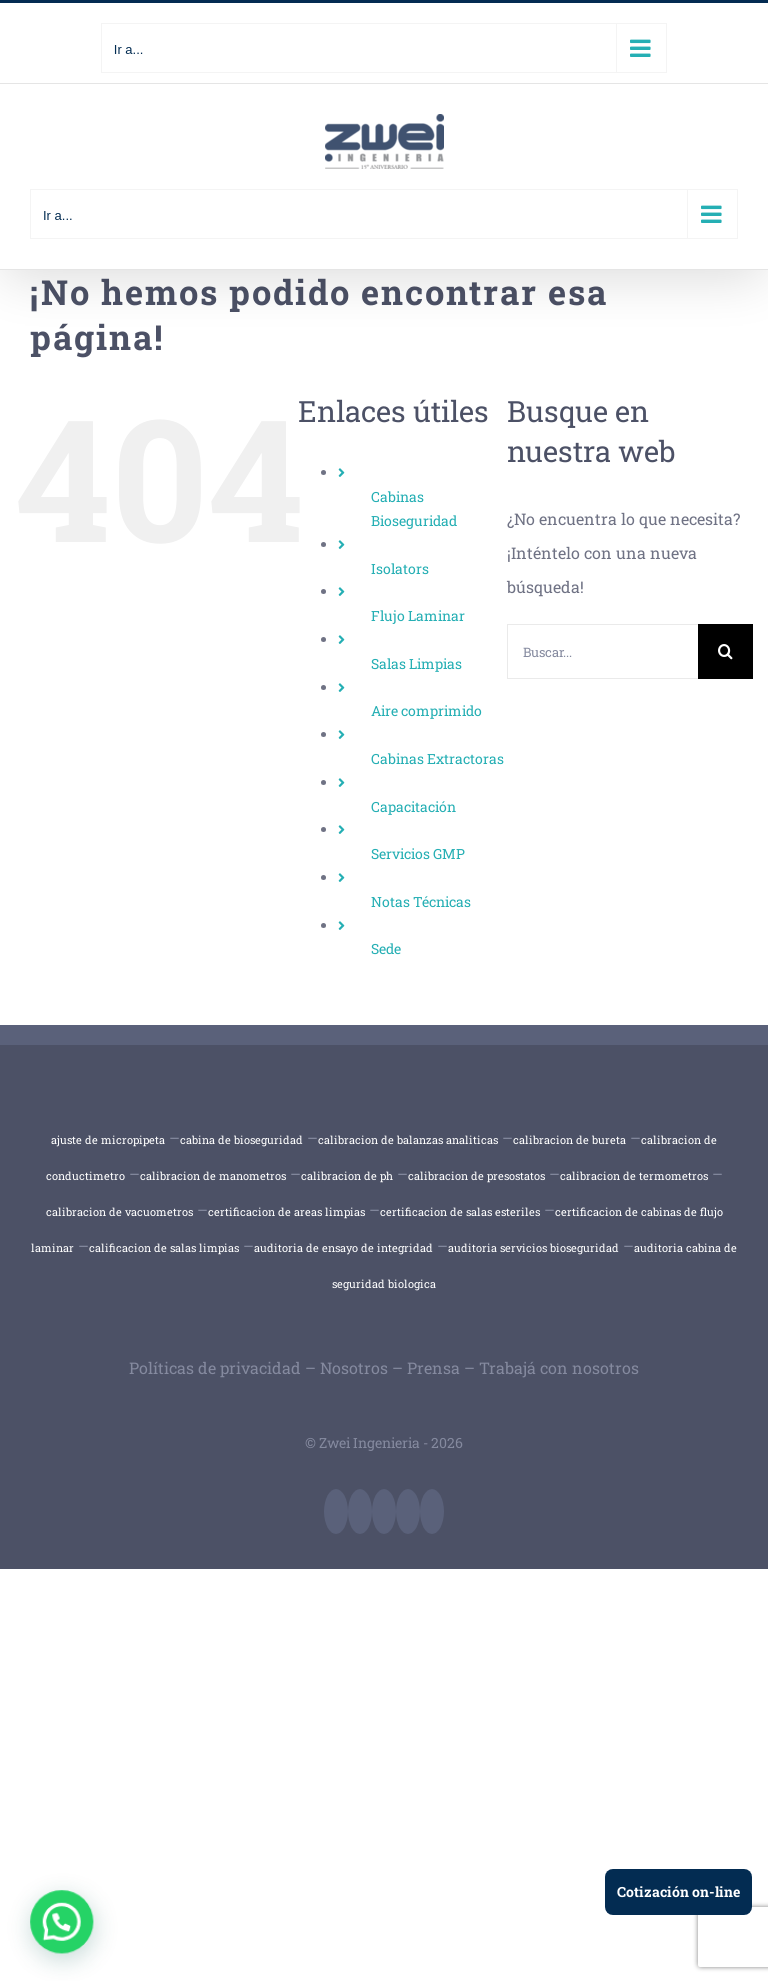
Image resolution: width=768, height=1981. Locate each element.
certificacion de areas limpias (286, 1211)
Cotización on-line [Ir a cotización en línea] (678, 1891)
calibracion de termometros (634, 1175)
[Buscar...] (602, 651)
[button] (60, 1922)
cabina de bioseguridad (241, 1139)
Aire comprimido (426, 710)
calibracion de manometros (213, 1175)
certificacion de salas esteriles (460, 1211)
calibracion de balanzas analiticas (408, 1139)
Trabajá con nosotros (559, 1367)
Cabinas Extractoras (437, 758)
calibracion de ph (347, 1175)
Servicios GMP (418, 853)
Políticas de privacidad (215, 1367)
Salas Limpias (416, 663)
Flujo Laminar (418, 615)
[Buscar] (725, 651)
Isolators (400, 568)
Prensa (433, 1367)
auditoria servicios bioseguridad (533, 1247)
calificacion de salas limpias (164, 1247)
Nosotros (354, 1367)
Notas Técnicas (421, 901)
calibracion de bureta (569, 1139)
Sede (386, 948)
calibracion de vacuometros (119, 1211)
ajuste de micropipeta (108, 1139)
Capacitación (413, 806)
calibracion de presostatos (476, 1175)
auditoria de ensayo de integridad (343, 1247)
